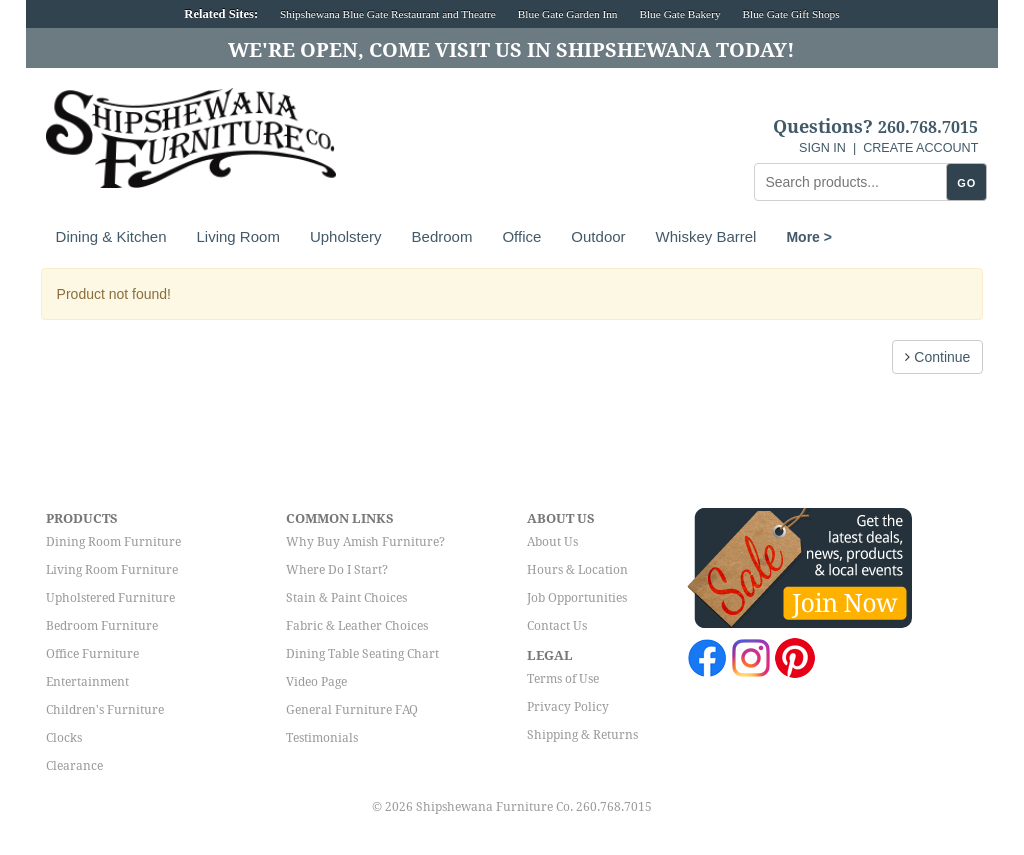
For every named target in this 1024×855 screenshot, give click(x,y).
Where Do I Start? (337, 570)
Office (521, 236)
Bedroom (442, 236)
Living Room (238, 236)
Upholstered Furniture (110, 598)
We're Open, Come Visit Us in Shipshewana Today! (511, 50)
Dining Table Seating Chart (362, 654)
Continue (937, 357)
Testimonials (322, 738)
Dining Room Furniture (113, 542)
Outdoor (598, 236)
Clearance (74, 766)
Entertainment (87, 682)
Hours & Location (577, 570)
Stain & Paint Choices (346, 598)
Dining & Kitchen (111, 236)
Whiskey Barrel (706, 236)
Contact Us (557, 626)
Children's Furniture (105, 710)
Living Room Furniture (112, 570)
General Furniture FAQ (352, 710)
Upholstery (346, 236)
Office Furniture (92, 654)
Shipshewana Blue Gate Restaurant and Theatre (388, 14)
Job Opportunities (577, 598)
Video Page (316, 682)
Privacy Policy (568, 707)
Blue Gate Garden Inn (568, 14)
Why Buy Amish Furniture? (365, 542)
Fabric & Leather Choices (357, 626)
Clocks (64, 738)
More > (809, 237)
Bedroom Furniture (102, 626)
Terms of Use (563, 679)
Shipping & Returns (582, 735)
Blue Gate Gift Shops (790, 14)
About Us (552, 542)
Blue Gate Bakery (679, 14)
